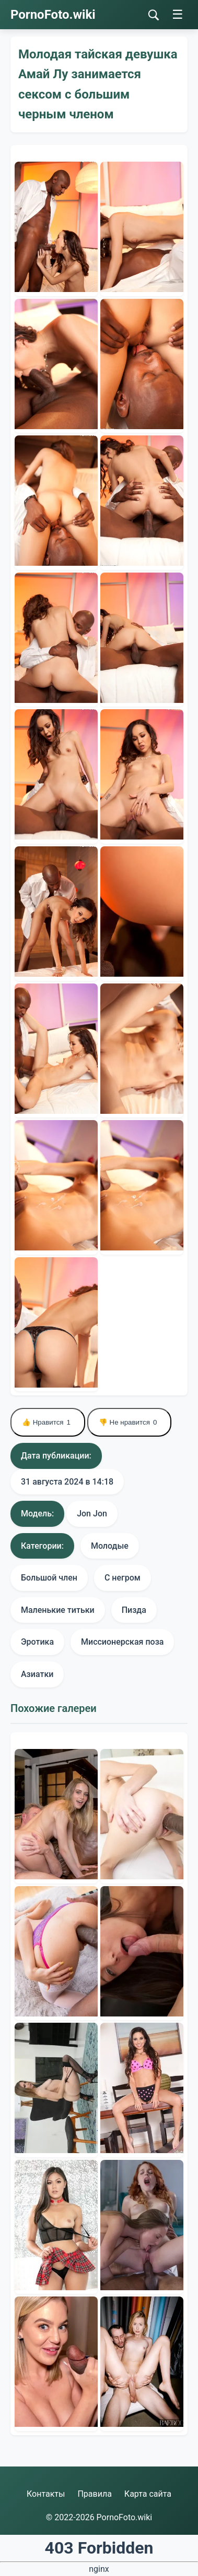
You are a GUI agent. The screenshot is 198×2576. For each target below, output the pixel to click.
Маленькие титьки (58, 1610)
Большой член (49, 1578)
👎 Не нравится (129, 1422)
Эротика (37, 1642)
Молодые (110, 1546)
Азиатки (37, 1674)
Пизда (134, 1610)
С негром (122, 1578)
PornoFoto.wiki (53, 14)
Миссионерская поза (122, 1642)
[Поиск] (153, 15)
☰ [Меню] (177, 14)
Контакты (46, 2494)
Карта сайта (147, 2494)
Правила (94, 2494)
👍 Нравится (48, 1422)
